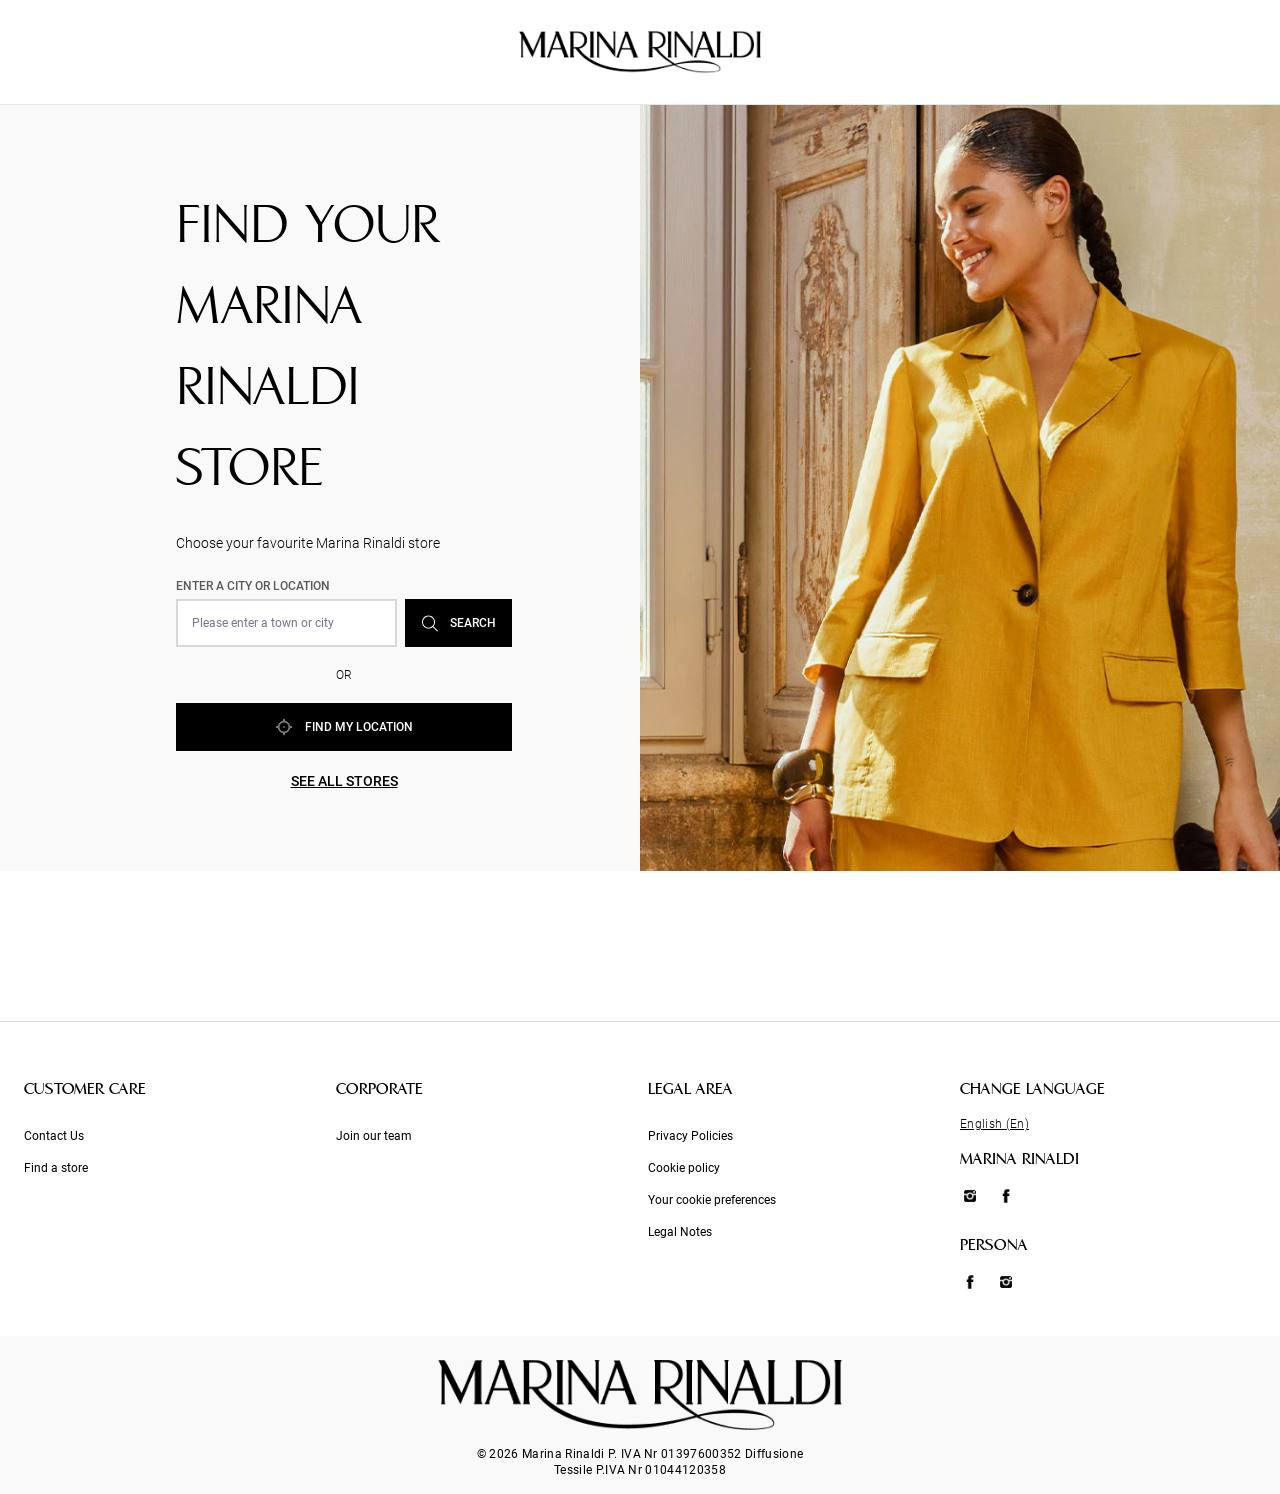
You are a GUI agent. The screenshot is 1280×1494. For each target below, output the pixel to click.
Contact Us (54, 1136)
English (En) (994, 1124)
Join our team (374, 1136)
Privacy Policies (690, 1136)
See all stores (344, 781)
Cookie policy (684, 1168)
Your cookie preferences (712, 1200)
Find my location (344, 727)
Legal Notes (680, 1232)
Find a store (56, 1168)
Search (459, 623)
